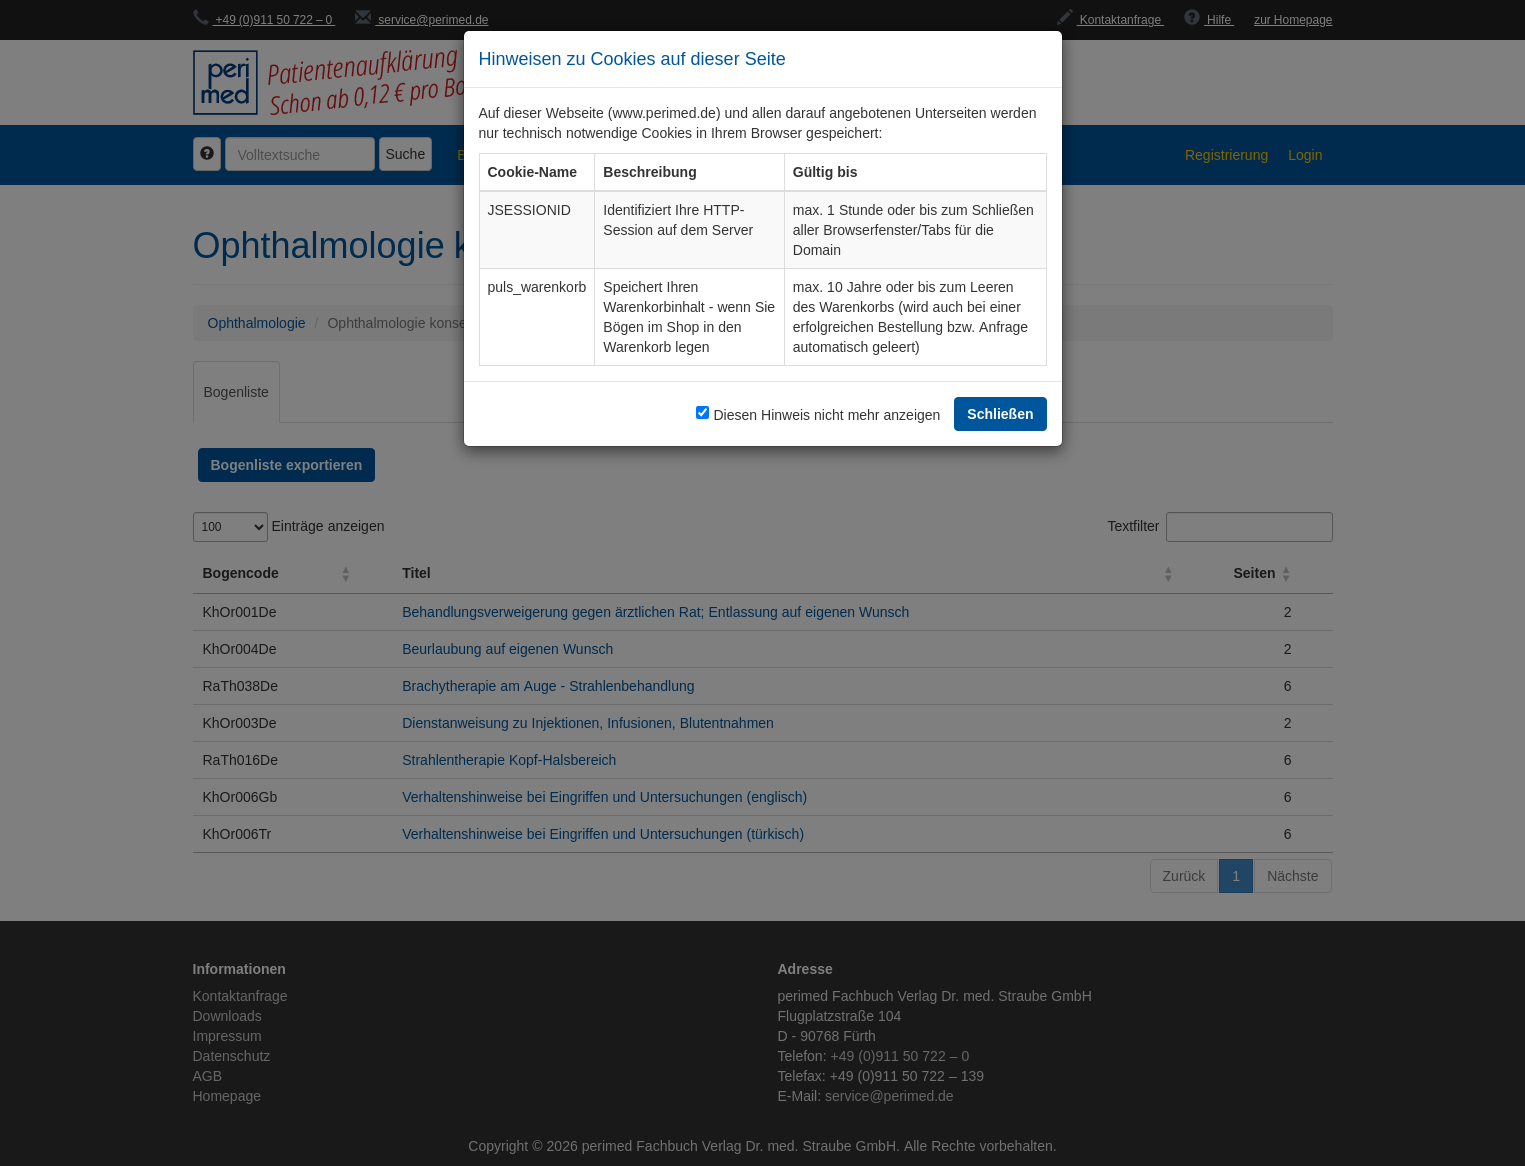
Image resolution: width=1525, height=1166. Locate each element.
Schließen (1000, 413)
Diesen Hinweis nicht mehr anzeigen (826, 414)
